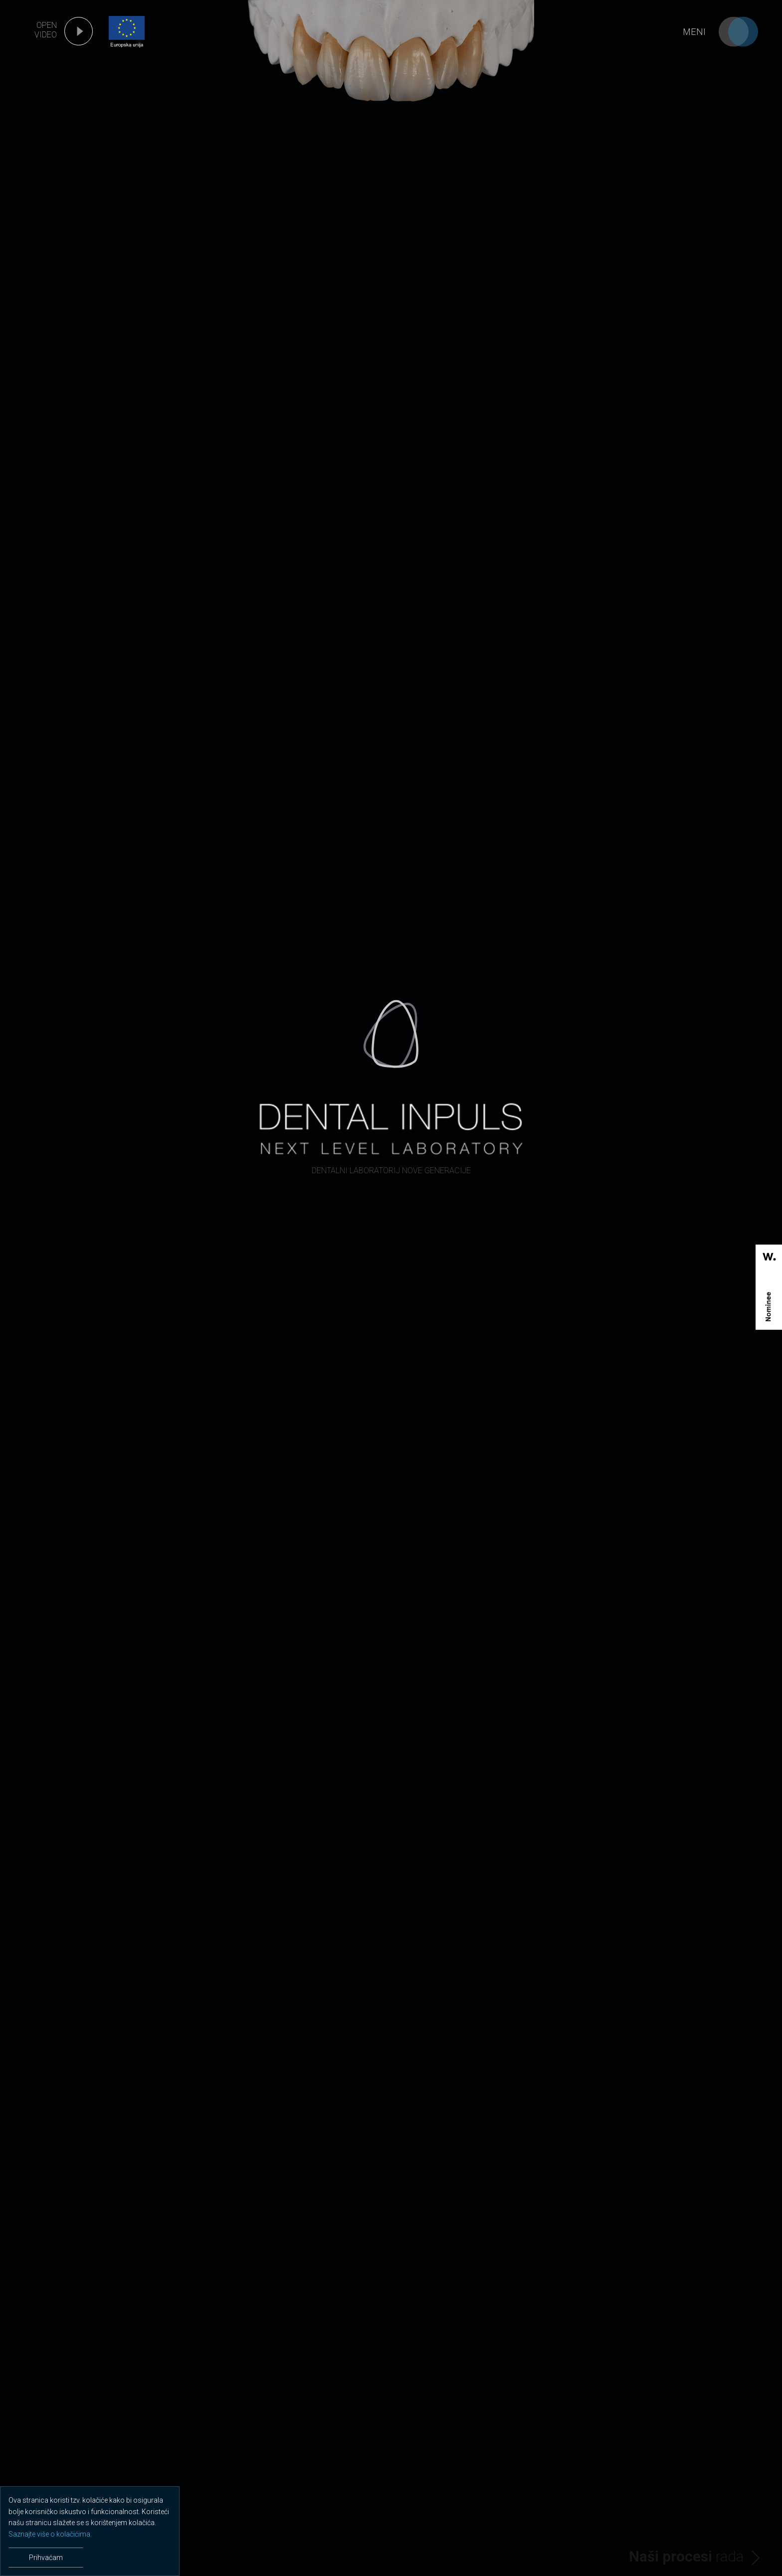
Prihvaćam (46, 2558)
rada (686, 2557)
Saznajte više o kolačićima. (50, 2534)
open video (45, 29)
